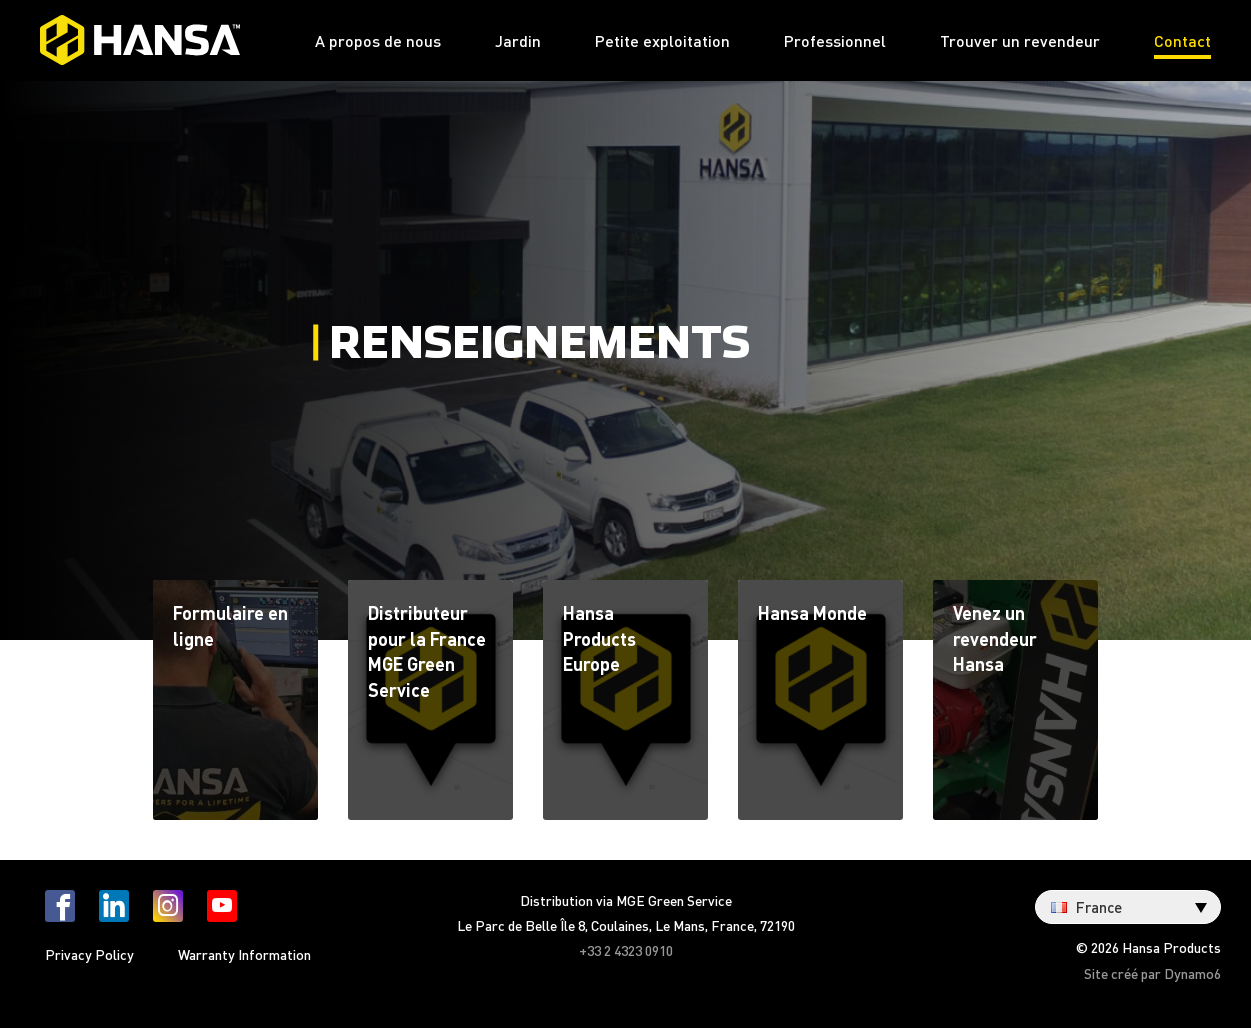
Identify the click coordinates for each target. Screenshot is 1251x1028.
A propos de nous (378, 40)
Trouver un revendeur (1020, 40)
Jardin (518, 40)
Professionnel (835, 40)
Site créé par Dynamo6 (1152, 973)
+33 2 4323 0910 (626, 950)
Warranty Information (244, 954)
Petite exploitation (662, 40)
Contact (1182, 40)
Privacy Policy (89, 954)
